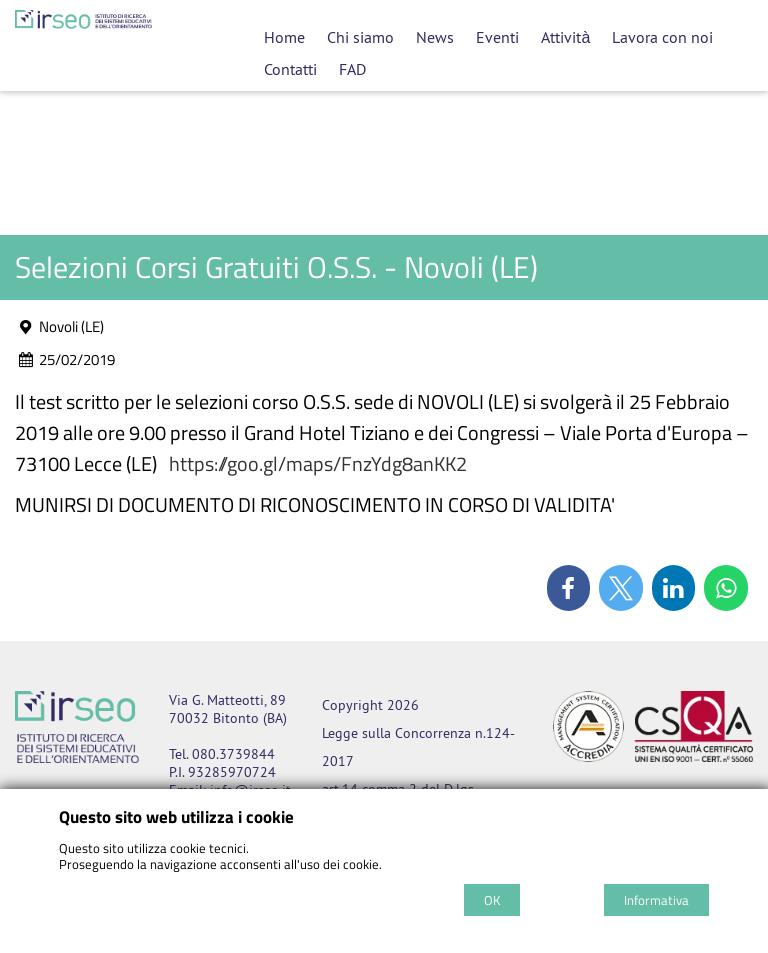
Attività (565, 37)
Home (284, 37)
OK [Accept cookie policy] (492, 900)
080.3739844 (233, 754)
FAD (352, 69)
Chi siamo (360, 37)
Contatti (290, 69)
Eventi (497, 37)
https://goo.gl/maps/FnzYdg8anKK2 (318, 463)
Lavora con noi (662, 37)
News (435, 37)
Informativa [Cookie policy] (656, 900)
